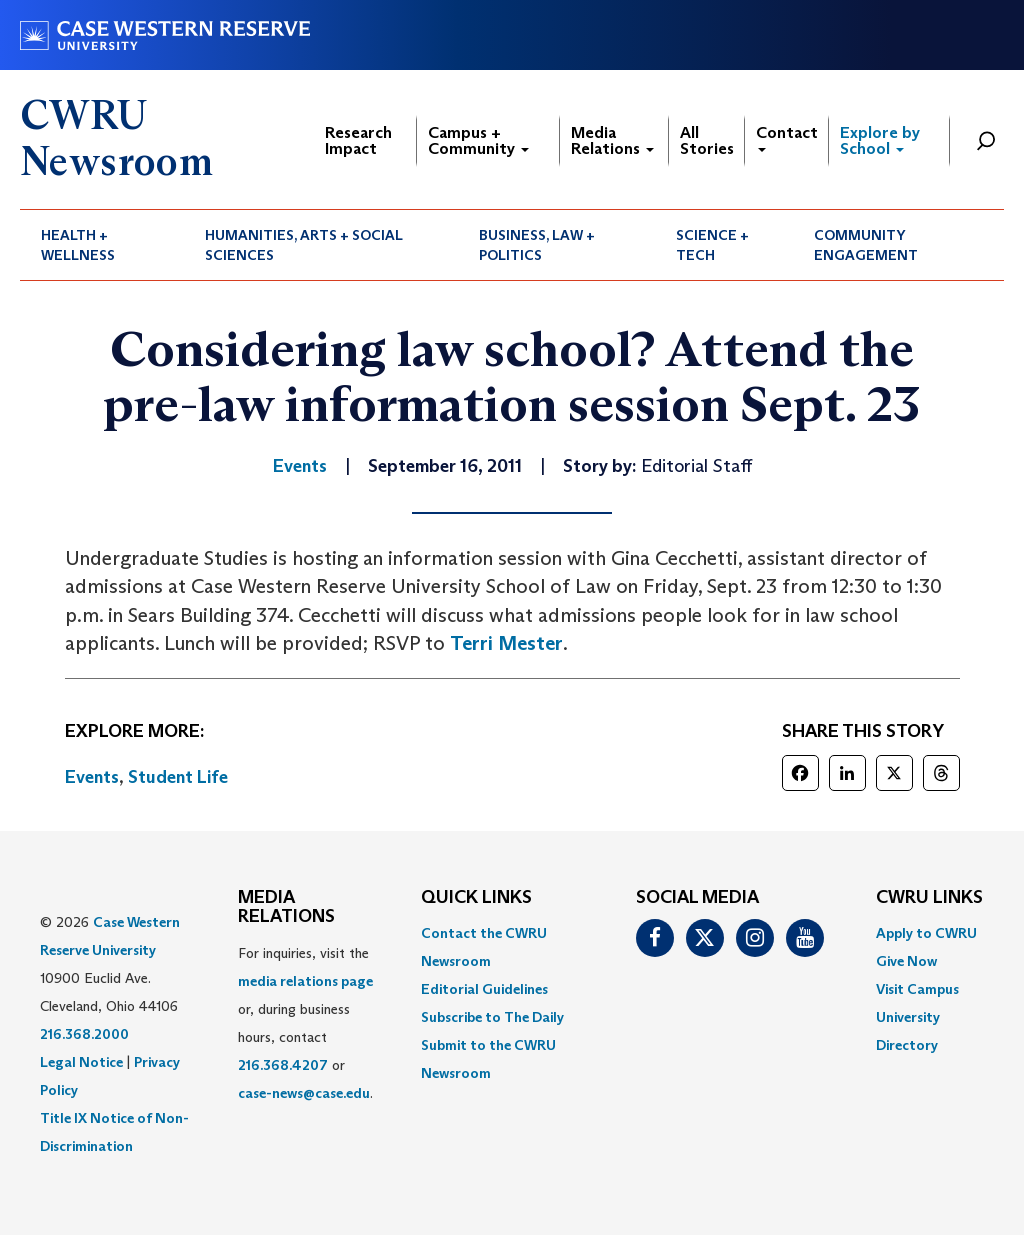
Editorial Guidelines (484, 989)
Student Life (178, 777)
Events (92, 777)
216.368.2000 (84, 1034)
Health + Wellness (78, 245)
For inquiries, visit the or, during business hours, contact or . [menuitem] (305, 1023)
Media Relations (612, 140)
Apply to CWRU (926, 933)
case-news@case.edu (304, 1093)
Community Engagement (866, 245)
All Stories (707, 140)
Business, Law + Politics (537, 245)
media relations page (305, 981)
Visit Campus (917, 989)
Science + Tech (712, 245)
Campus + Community (478, 140)
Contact (787, 137)
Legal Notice (81, 1062)
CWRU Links (929, 898)
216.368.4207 (283, 1065)
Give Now (906, 961)
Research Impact (358, 140)
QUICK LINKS (476, 898)
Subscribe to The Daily (492, 1017)
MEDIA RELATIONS (286, 908)
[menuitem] (102, 245)
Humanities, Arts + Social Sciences (304, 245)
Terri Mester (506, 643)
